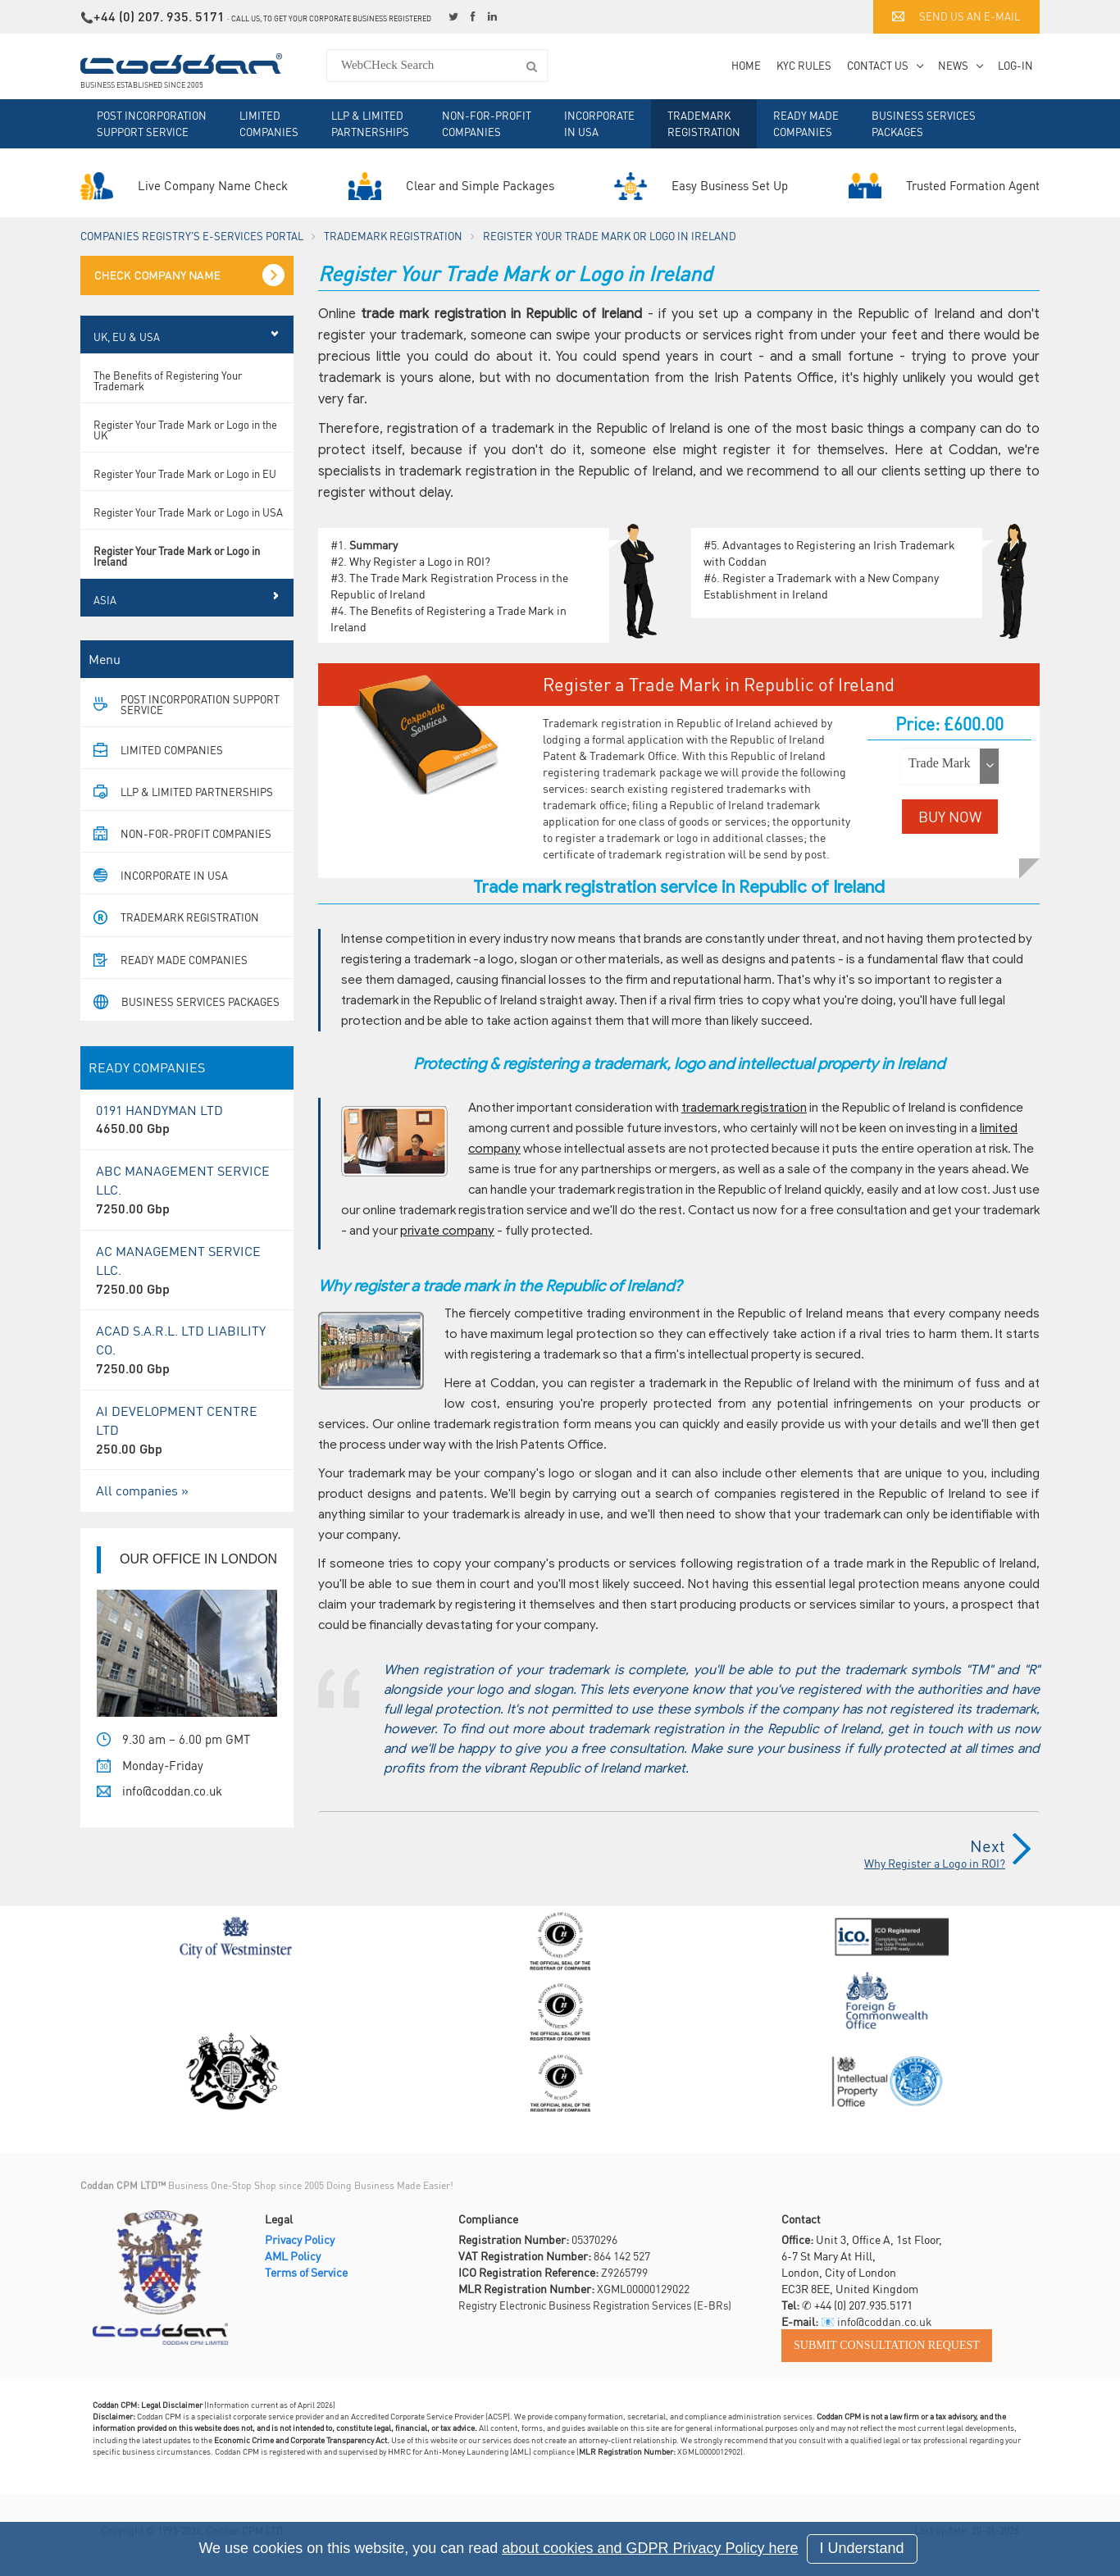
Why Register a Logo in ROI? (419, 560)
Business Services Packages (924, 123)
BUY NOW (949, 816)
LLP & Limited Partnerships (370, 123)
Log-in (1015, 65)
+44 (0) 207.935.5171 (863, 2304)
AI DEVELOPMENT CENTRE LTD (187, 1430)
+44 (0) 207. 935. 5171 (159, 16)
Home (746, 65)
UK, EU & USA (126, 337)
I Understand (862, 2548)
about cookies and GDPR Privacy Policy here (650, 2548)
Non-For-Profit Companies (486, 123)
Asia (104, 600)
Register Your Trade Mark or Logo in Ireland (176, 556)
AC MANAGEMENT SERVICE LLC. (187, 1270)
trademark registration (744, 1107)
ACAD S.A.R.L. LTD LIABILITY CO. (187, 1350)
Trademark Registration (703, 123)
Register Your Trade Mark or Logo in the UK (185, 429)
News (953, 65)
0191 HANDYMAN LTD (187, 1120)
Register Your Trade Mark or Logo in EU (184, 473)
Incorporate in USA (599, 123)
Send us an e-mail (956, 16)
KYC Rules (803, 65)
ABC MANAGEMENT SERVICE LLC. (187, 1190)
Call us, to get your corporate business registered (331, 18)
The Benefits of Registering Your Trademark (167, 380)
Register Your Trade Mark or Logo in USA (188, 512)
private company (447, 1230)
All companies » (142, 1490)
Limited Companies (268, 123)
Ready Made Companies (806, 123)
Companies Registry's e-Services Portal (191, 236)
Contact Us (877, 65)
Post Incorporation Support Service (152, 123)
